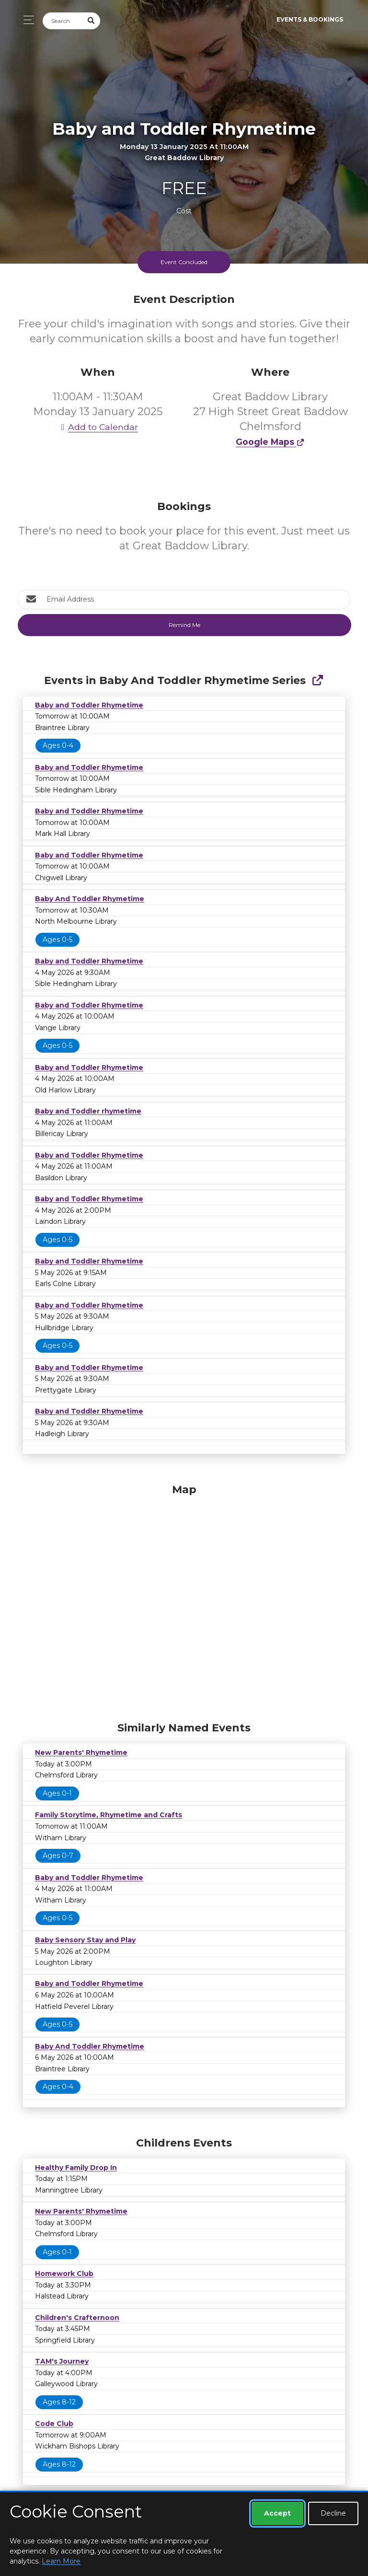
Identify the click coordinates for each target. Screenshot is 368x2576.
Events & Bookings (309, 19)
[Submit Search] (91, 20)
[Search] (63, 20)
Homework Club (64, 2273)
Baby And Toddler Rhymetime (89, 898)
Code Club (54, 2423)
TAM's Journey (62, 2361)
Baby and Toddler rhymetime (88, 1111)
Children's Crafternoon (77, 2317)
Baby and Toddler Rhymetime (89, 705)
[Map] (184, 1600)
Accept (277, 2513)
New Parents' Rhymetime (81, 1752)
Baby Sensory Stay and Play (85, 1940)
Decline (333, 2513)
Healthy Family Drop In (76, 2167)
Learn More (61, 2561)
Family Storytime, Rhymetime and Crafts (108, 1814)
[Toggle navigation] (26, 19)
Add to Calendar (98, 427)
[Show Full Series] (317, 680)
